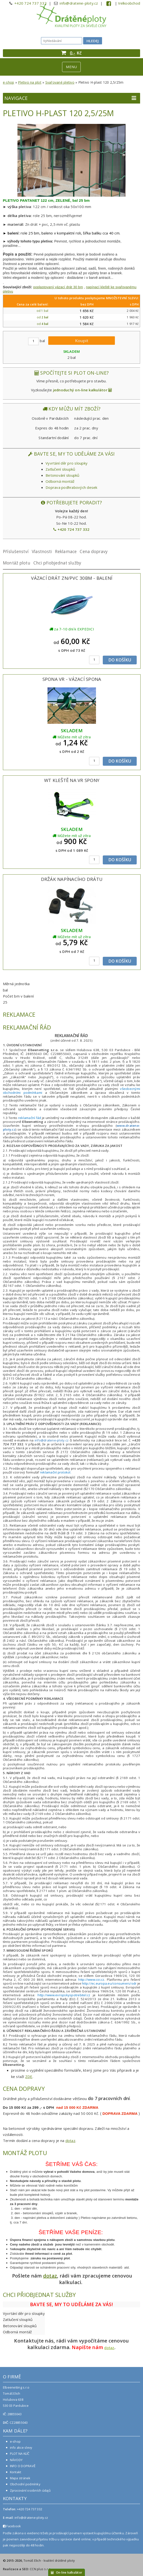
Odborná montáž (60, 481)
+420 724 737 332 (30, 3)
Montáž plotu (16, 563)
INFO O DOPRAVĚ (23, 2466)
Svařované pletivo (59, 82)
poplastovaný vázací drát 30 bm (58, 287)
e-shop (8, 82)
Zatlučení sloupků (60, 469)
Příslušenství (16, 551)
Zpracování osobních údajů (30, 2490)
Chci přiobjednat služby (57, 563)
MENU (71, 66)
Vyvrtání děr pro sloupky (66, 463)
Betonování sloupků (62, 475)
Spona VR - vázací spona (71, 679)
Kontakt (15, 2472)
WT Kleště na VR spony (71, 780)
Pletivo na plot (29, 82)
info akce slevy (21, 2447)
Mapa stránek (20, 2478)
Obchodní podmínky (25, 2484)
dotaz (70, 2140)
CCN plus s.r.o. (41, 2569)
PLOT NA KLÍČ (20, 2453)
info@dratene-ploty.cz (79, 3)
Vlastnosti (42, 551)
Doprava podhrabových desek (71, 487)
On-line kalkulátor (66, 2572)
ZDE (28, 2076)
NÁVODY (16, 2460)
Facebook (12, 2526)
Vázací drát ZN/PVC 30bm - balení (71, 578)
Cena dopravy (94, 551)
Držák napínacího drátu (72, 879)
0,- (72, 53)
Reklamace (66, 551)
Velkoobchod (129, 3)
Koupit (81, 340)
